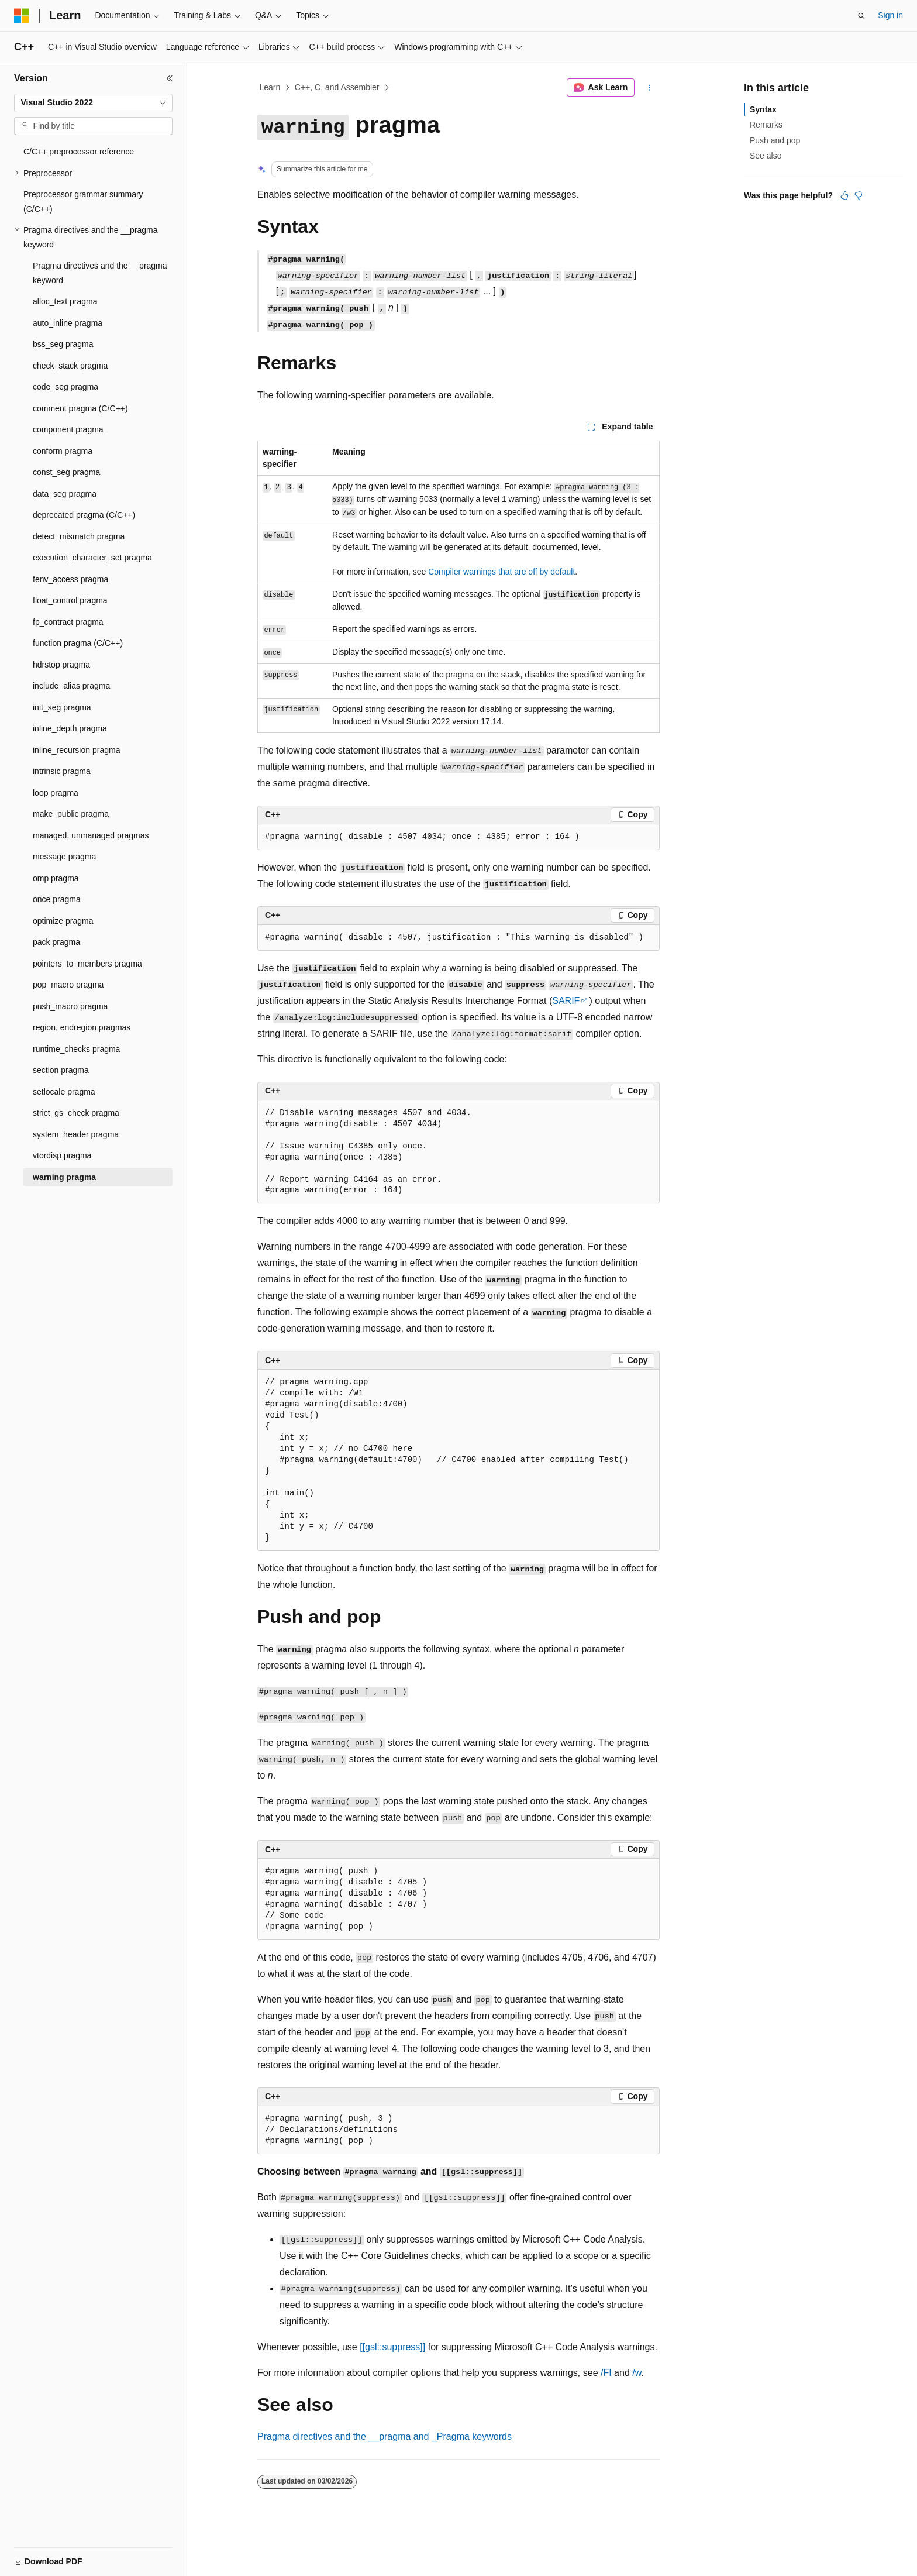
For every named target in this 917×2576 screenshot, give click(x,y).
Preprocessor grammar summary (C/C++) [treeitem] (83, 202)
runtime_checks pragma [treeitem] (76, 1049)
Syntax (763, 109)
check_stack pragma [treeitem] (70, 365)
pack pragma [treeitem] (56, 942)
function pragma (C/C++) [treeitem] (78, 643)
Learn (270, 87)
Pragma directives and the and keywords (384, 2436)
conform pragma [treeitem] (62, 451)
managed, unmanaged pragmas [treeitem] (91, 835)
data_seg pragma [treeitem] (64, 493)
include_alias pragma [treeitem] (71, 685)
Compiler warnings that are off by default (501, 571)
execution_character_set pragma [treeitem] (92, 557)
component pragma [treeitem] (68, 429)
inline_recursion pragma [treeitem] (76, 750)
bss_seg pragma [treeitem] (63, 344)
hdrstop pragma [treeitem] (61, 664)
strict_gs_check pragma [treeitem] (76, 1112)
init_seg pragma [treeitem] (62, 707)
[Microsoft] (21, 15)
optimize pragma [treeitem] (63, 921)
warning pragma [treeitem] (64, 1177)
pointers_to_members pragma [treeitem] (87, 963)
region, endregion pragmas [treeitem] (81, 1027)
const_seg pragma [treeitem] (66, 472)
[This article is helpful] (844, 195)
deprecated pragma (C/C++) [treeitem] (84, 515)
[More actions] (649, 87)
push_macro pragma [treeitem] (70, 1006)
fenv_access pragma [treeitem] (70, 579)
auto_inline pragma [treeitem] (67, 323)
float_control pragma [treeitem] (70, 600)
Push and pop (775, 140)
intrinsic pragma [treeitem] (62, 771)
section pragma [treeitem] (61, 1070)
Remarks (766, 124)
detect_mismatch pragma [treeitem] (79, 536)
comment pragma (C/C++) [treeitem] (80, 408)
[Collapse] (169, 78)
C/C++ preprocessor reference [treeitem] (78, 151)
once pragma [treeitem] (57, 899)
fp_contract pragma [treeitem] (68, 622)
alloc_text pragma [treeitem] (65, 301)
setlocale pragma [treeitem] (64, 1091)
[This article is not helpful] (859, 195)
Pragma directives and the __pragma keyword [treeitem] (100, 273)
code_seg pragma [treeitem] (65, 386)
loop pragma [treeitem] (55, 792)
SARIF (566, 1001)
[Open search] (861, 15)
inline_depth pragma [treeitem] (70, 728)
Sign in (890, 15)
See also (765, 155)
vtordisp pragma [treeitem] (62, 1155)
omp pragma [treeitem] (56, 878)
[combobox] (93, 103)
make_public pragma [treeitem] (71, 813)
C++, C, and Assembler (337, 87)
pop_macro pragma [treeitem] (68, 984)
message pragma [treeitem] (64, 856)
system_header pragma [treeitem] (76, 1134)
